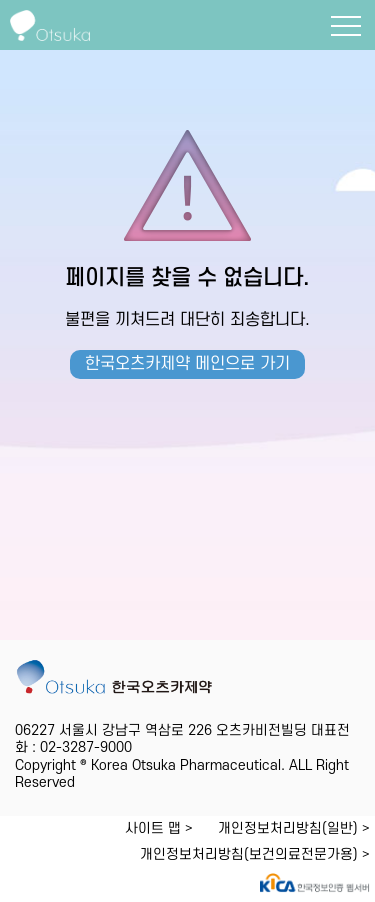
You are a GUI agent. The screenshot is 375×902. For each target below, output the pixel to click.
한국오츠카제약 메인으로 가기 (187, 364)
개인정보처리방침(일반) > (294, 828)
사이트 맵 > (159, 828)
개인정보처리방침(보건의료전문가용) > (255, 854)
